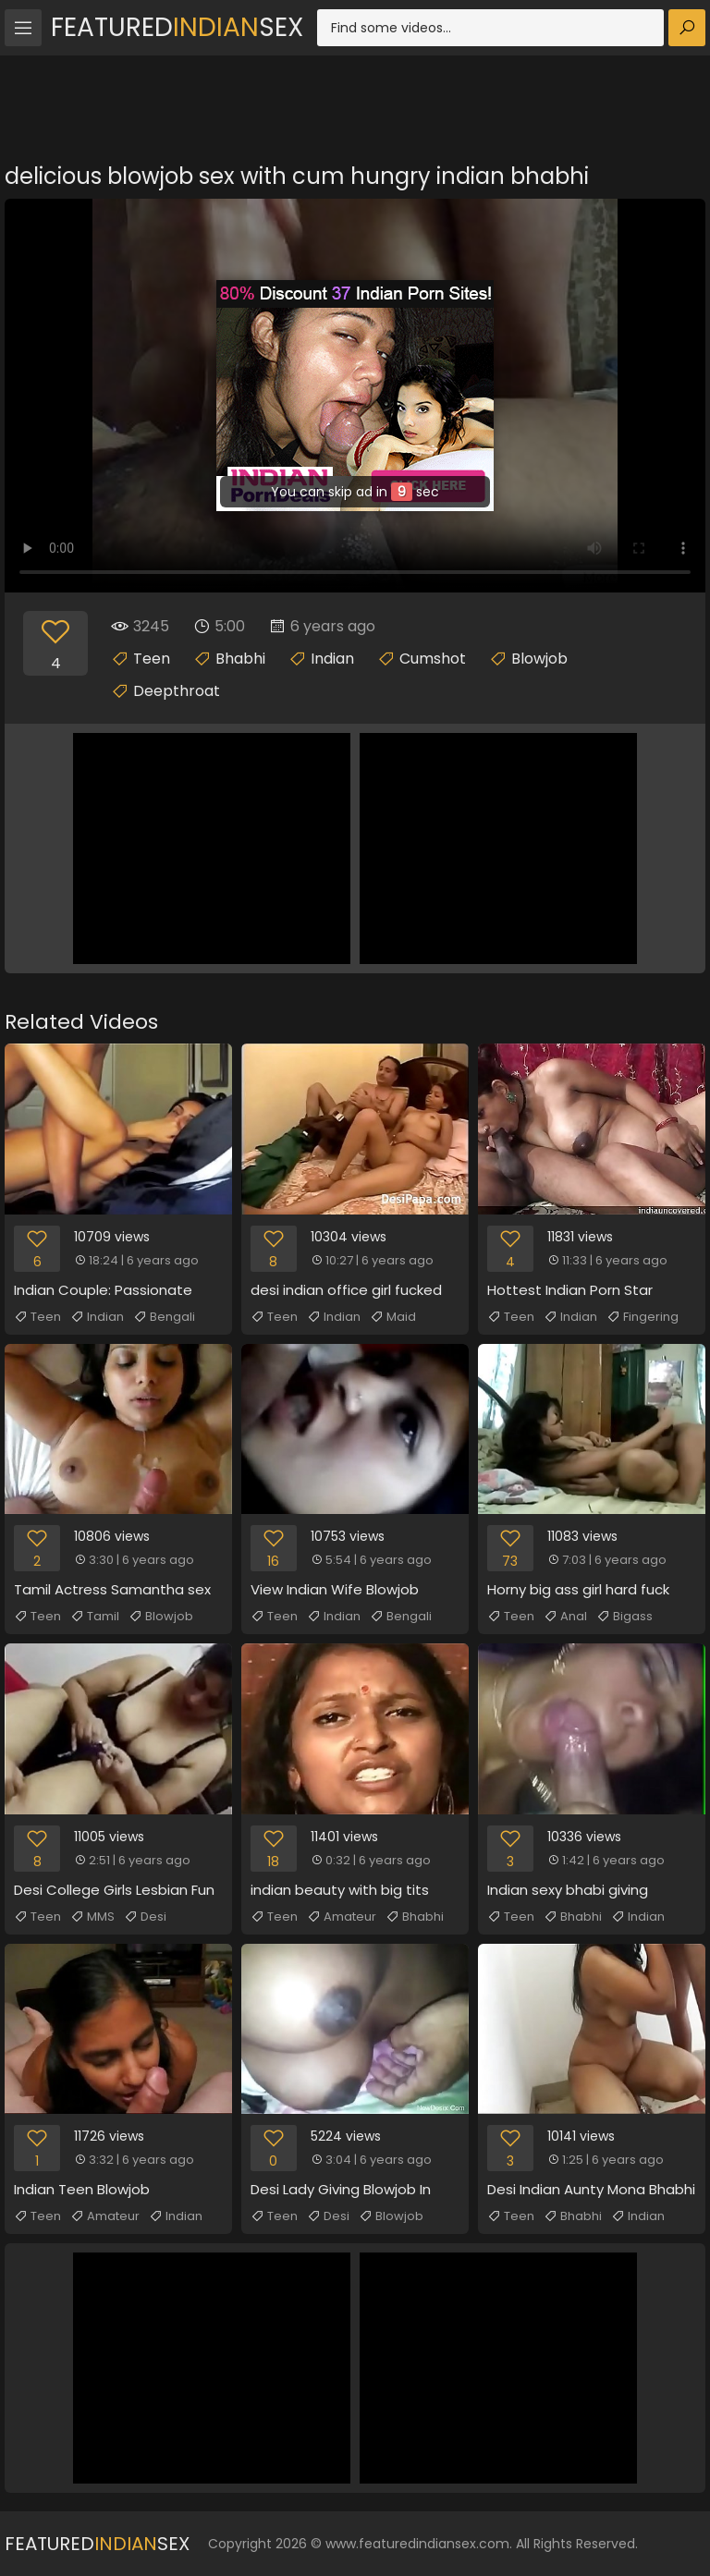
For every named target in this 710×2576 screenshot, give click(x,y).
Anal (565, 1617)
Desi (145, 1917)
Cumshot (432, 658)
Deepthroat (176, 691)
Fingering (642, 1317)
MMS (92, 1917)
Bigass (624, 1617)
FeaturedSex (177, 27)
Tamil (94, 1617)
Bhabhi (240, 658)
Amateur (341, 1917)
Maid (393, 1317)
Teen (151, 658)
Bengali (164, 1317)
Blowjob (539, 658)
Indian (332, 658)
